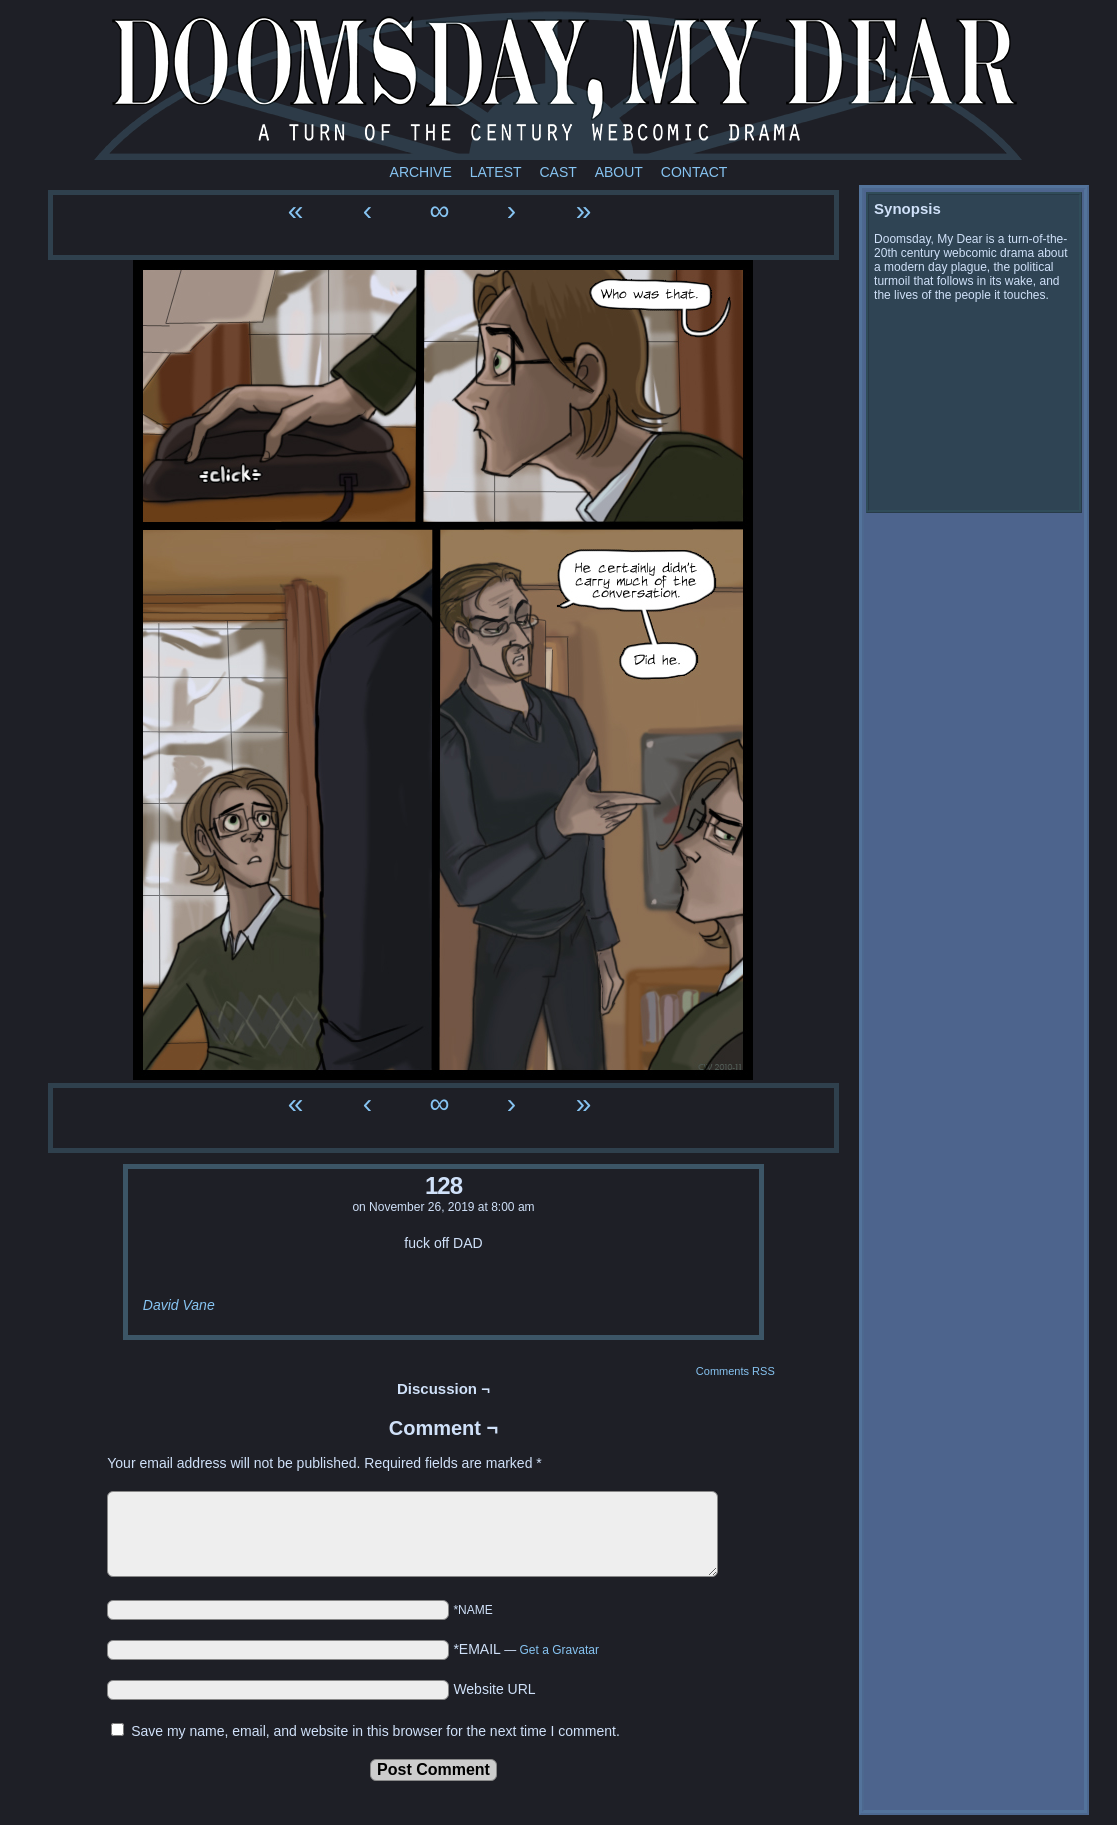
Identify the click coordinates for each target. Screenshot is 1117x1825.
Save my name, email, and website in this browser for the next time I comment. (375, 1731)
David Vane (179, 1305)
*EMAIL (526, 1649)
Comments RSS (735, 1371)
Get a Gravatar (559, 1650)
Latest (496, 172)
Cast (557, 172)
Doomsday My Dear (558, 85)
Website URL (494, 1689)
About (619, 172)
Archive (421, 172)
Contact (694, 172)
